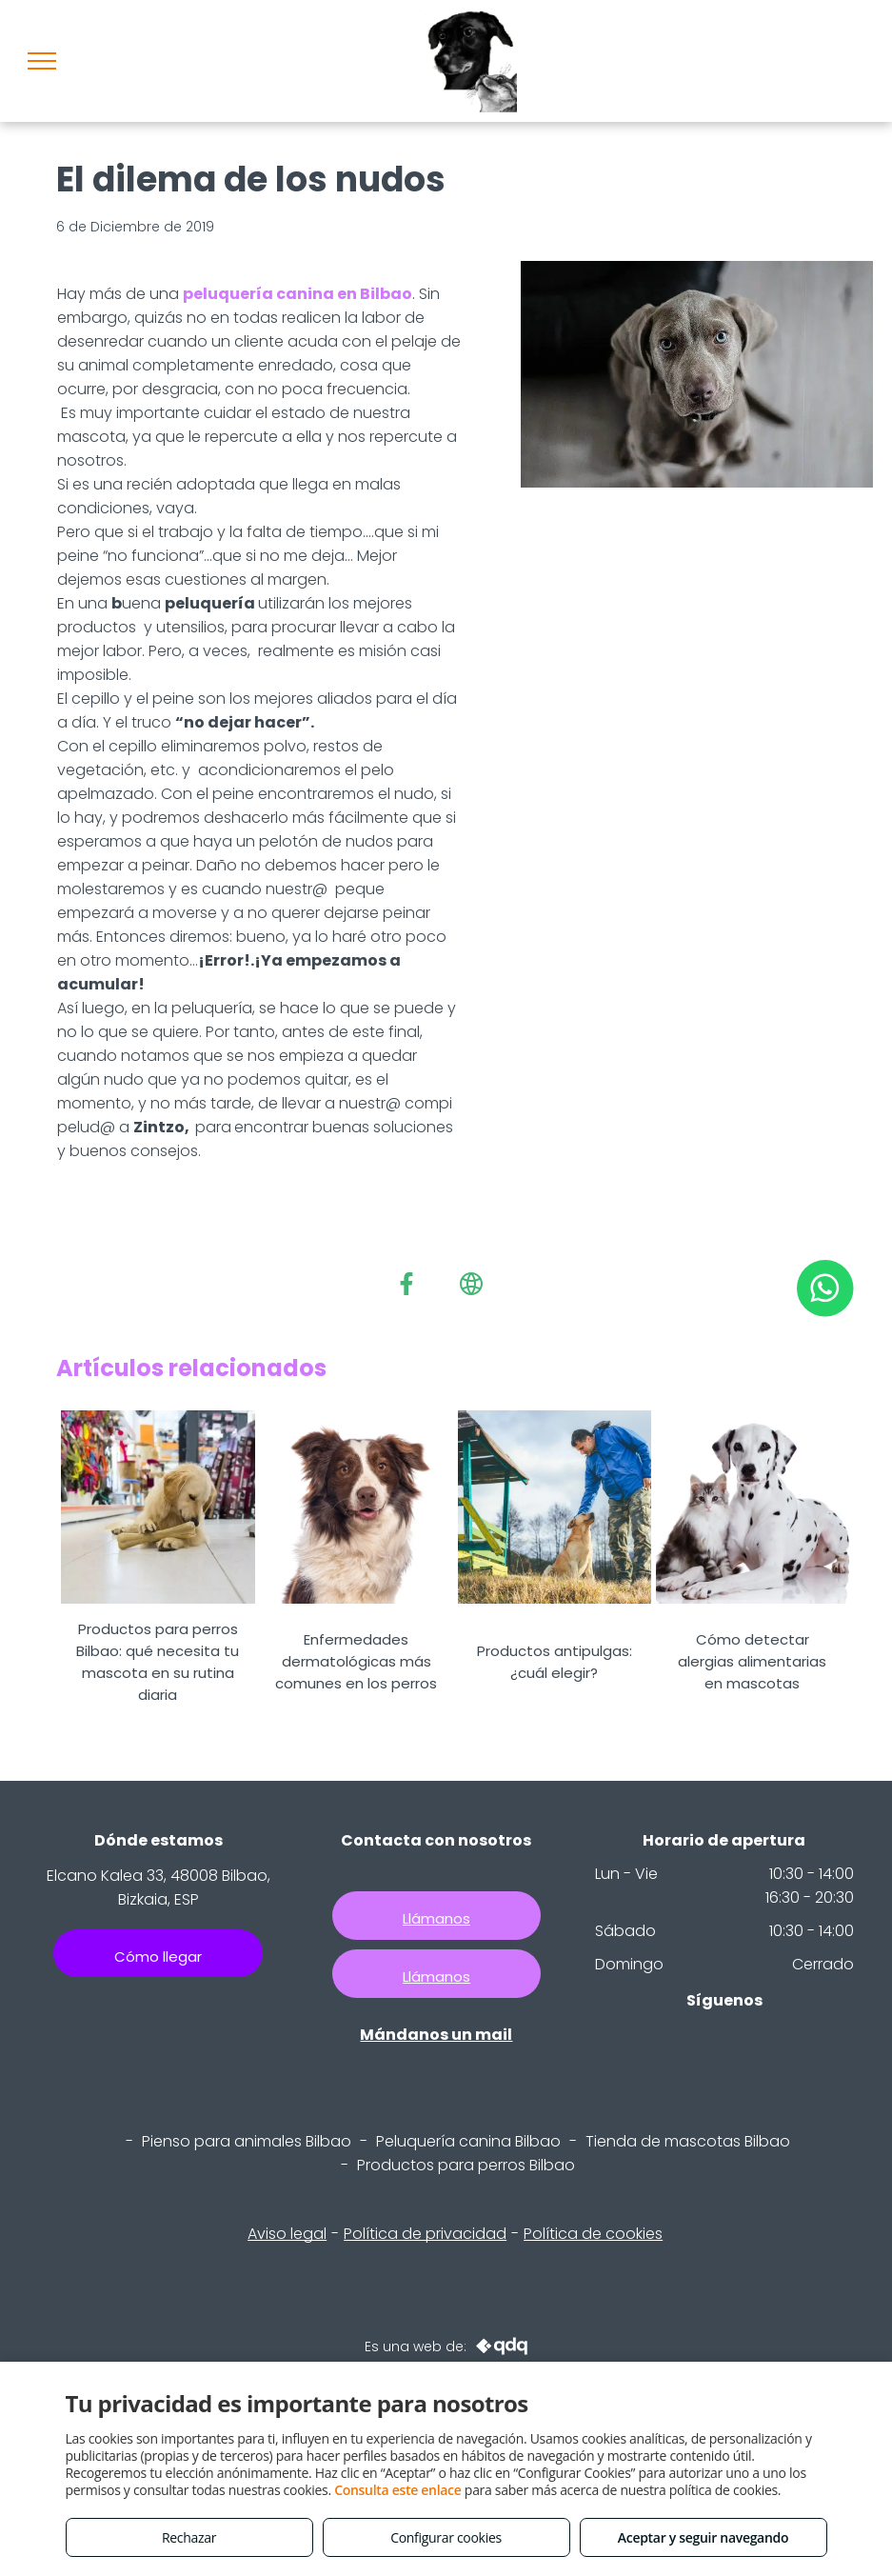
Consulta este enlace (397, 2490)
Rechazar (189, 2537)
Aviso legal (287, 2234)
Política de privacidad (425, 2234)
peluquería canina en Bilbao (297, 294)
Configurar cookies (446, 2537)
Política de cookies (593, 2234)
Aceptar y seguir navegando (703, 2537)
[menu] (42, 61)
